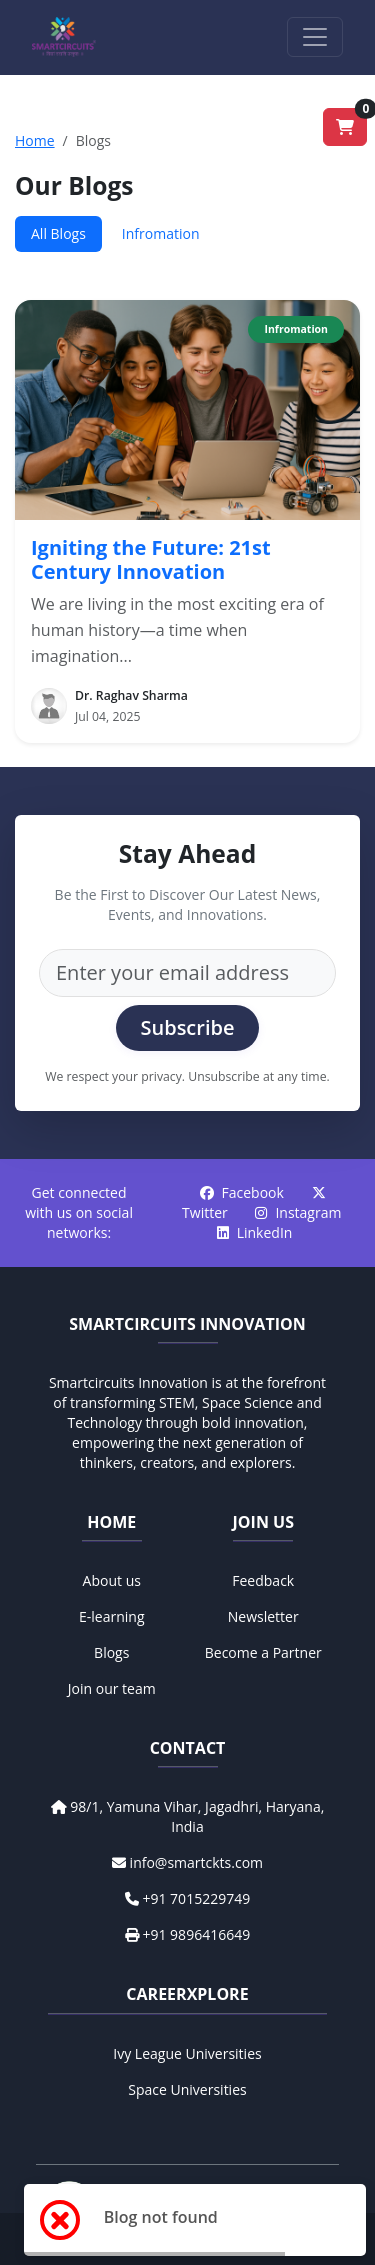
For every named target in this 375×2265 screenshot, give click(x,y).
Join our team (112, 1688)
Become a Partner (263, 1652)
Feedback (263, 1580)
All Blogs (58, 233)
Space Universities (187, 2089)
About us (112, 1580)
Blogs (111, 1652)
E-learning (112, 1616)
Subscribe (187, 1027)
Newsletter (263, 1616)
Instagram (298, 1212)
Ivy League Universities (187, 2053)
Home (35, 140)
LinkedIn (255, 1232)
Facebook (244, 1192)
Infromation (161, 233)
